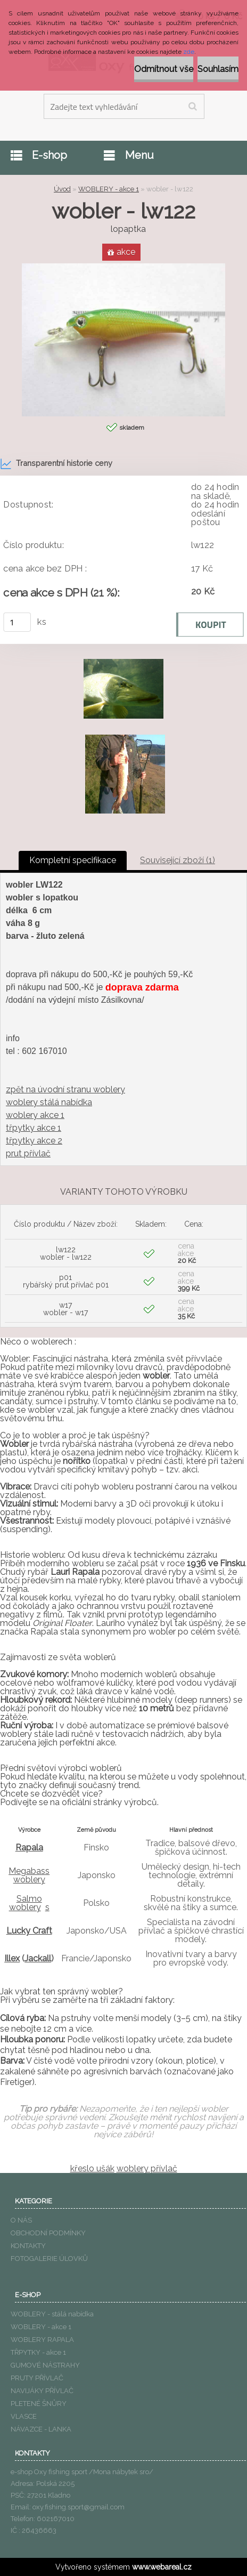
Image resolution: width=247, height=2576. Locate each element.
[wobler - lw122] (123, 267)
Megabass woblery (29, 1875)
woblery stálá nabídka (49, 1102)
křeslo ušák (92, 2168)
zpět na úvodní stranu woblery (65, 1089)
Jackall (37, 1958)
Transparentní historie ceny (56, 464)
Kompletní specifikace (72, 860)
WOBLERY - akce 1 (108, 189)
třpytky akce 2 (34, 1141)
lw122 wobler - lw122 (66, 1253)
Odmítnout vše (163, 69)
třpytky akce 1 (33, 1128)
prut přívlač (28, 1153)
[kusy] (17, 621)
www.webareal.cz (162, 2567)
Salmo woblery (25, 1903)
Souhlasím (217, 69)
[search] (192, 106)
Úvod (62, 189)
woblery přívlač (147, 2168)
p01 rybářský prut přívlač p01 (66, 1281)
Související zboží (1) (177, 860)
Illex (12, 1958)
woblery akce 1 (35, 1115)
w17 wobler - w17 (65, 1309)
